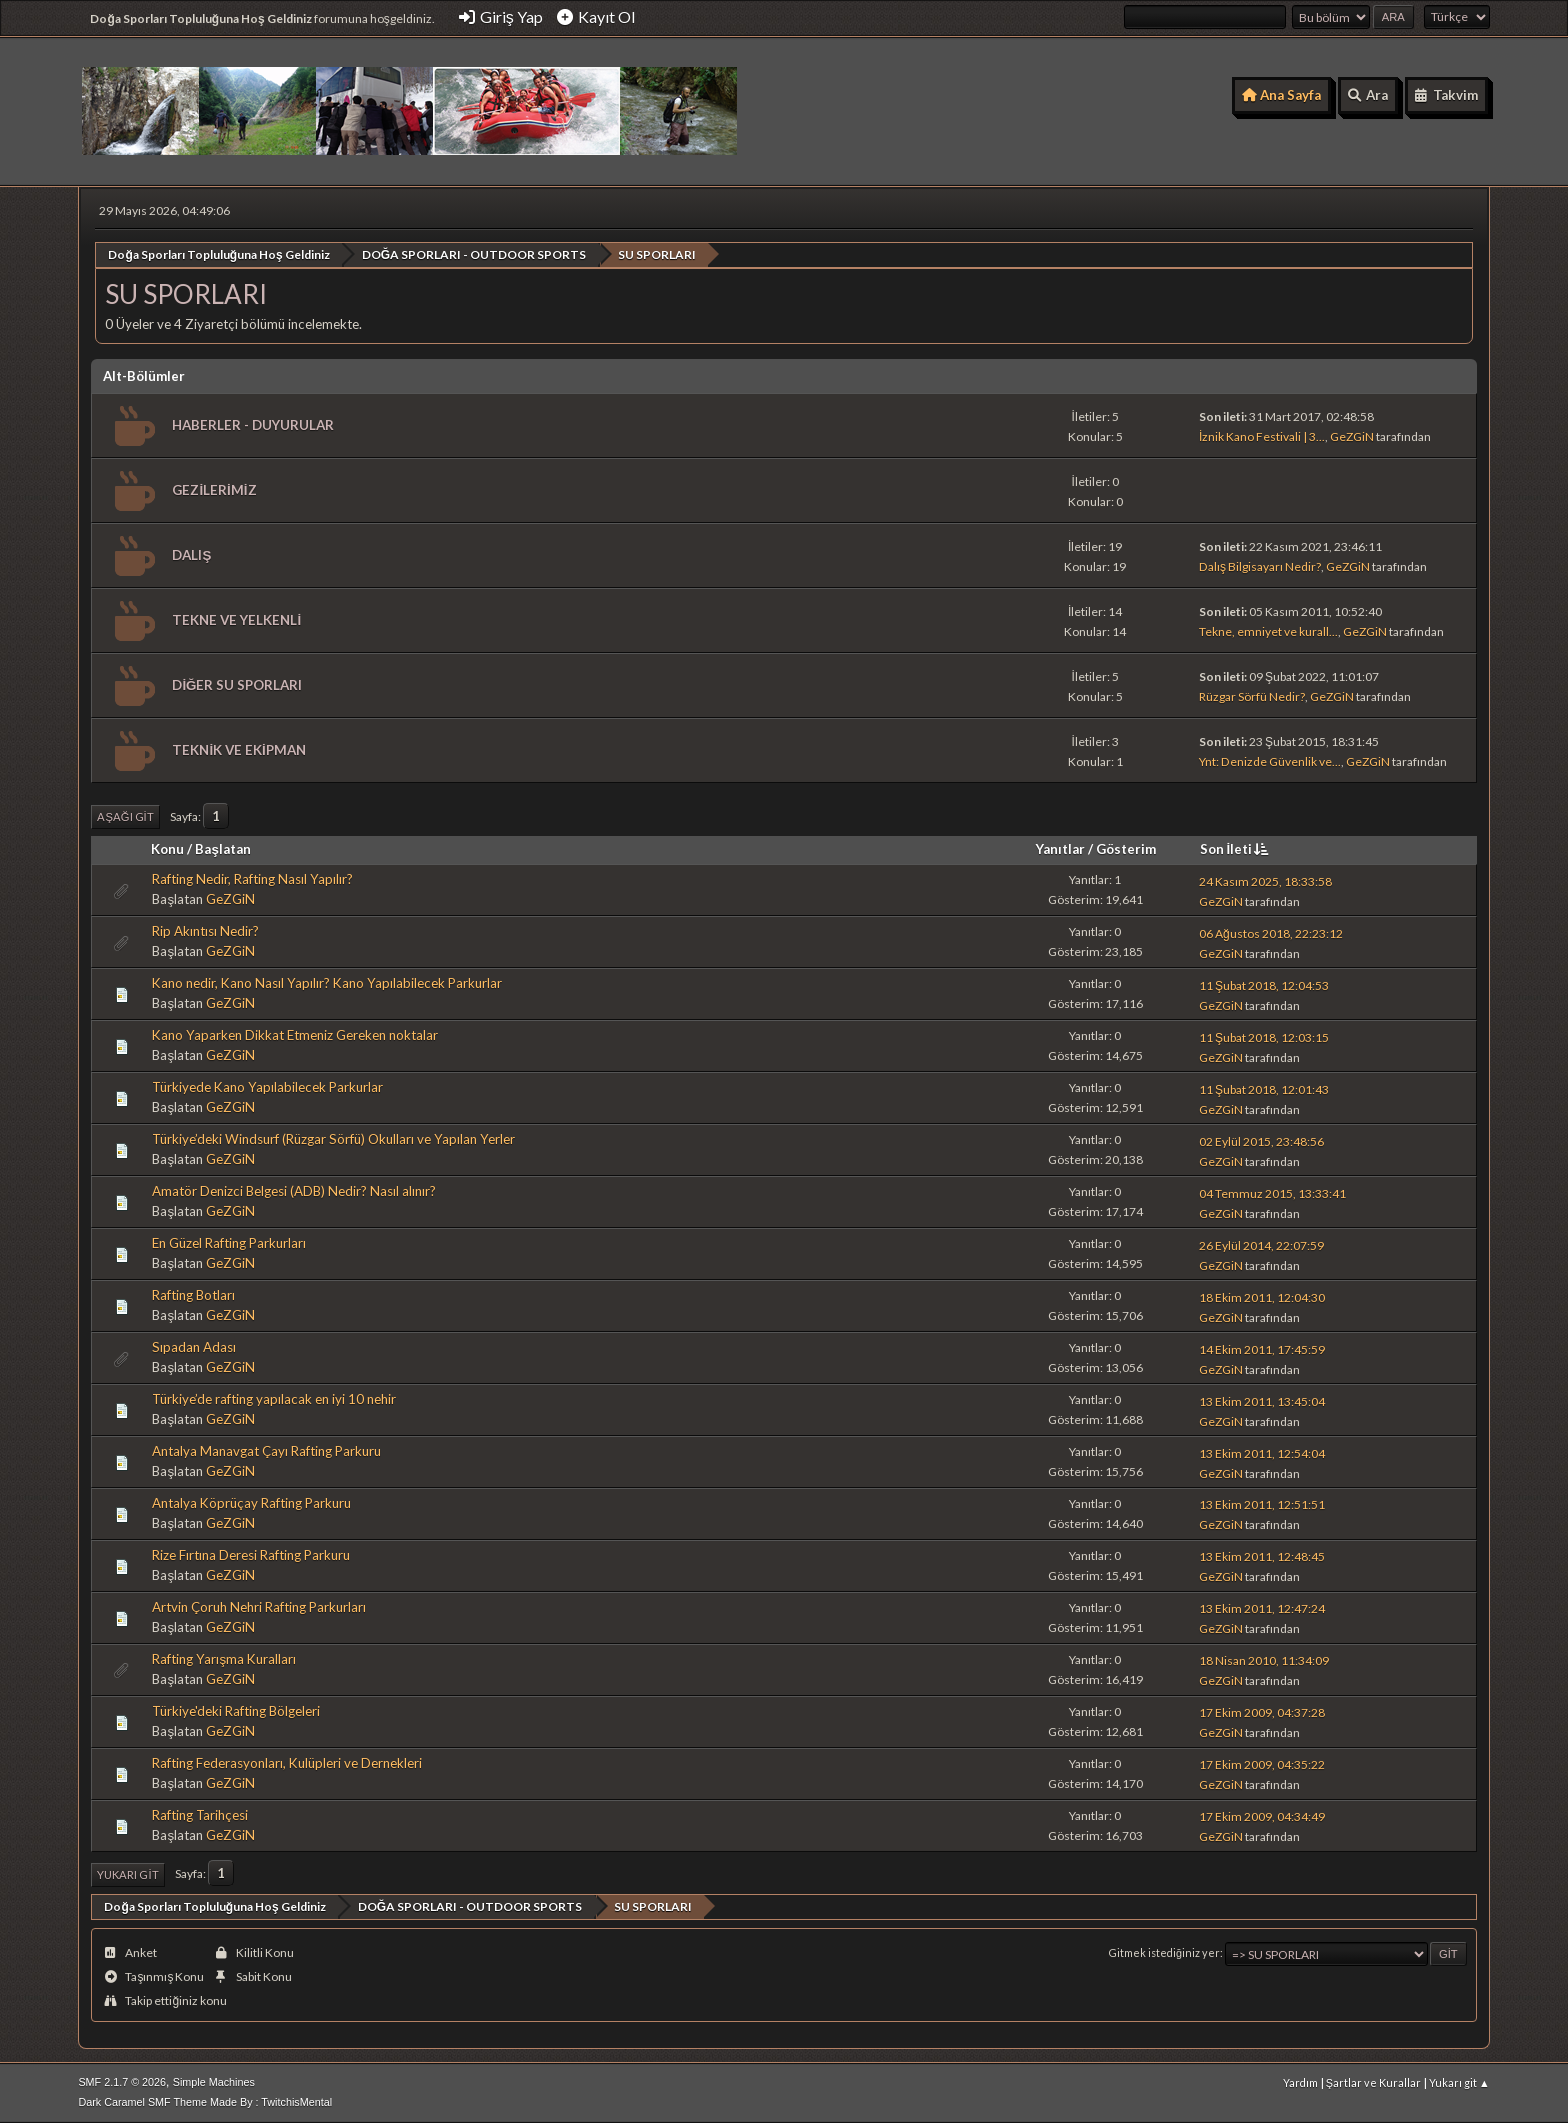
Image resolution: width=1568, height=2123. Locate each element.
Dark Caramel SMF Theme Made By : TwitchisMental (205, 2102)
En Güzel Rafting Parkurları (229, 1243)
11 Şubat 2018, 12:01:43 (1264, 1088)
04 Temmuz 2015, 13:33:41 (1272, 1192)
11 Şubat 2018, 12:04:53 (1264, 984)
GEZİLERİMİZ (214, 489)
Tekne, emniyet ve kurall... (1268, 631)
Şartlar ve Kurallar (1373, 2082)
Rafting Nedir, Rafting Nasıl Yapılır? (252, 879)
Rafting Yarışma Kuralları (224, 1658)
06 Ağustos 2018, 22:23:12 (1271, 932)
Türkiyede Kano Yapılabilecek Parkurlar (267, 1087)
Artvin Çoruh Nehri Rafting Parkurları (259, 1606)
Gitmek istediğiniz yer (1164, 1952)
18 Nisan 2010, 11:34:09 (1264, 1660)
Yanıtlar (1060, 849)
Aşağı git (125, 815)
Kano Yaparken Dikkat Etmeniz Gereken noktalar (295, 1035)
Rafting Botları (193, 1295)
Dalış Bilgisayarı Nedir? (1260, 566)
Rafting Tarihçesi (200, 1814)
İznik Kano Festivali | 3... (1262, 436)
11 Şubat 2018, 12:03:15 (1264, 1036)
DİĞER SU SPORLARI (237, 684)
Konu (167, 849)
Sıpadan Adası (194, 1347)
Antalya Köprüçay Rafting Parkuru (251, 1502)
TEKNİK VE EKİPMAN (238, 749)
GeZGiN (1352, 436)
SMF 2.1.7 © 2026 (122, 2082)
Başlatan (222, 849)
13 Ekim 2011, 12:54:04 (1262, 1452)
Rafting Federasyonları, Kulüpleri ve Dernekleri (287, 1762)
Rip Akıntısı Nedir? (205, 931)
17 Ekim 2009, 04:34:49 (1262, 1816)
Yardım (1300, 2082)
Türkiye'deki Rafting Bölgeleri (236, 1710)
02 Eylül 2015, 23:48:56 (1261, 1140)
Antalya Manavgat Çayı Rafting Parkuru (266, 1451)
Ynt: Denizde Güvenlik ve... (1270, 761)
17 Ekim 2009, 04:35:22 (1262, 1764)
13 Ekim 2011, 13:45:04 (1262, 1400)
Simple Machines (214, 2082)
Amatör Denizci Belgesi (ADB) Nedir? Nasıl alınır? (294, 1191)
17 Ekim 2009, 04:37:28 (1262, 1712)
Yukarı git (127, 1873)
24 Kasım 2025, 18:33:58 (1265, 880)
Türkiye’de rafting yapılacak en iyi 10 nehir (274, 1399)
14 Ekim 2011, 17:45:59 (1262, 1348)
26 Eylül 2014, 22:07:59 (1261, 1244)
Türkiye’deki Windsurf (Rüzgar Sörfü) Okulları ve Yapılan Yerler (333, 1139)
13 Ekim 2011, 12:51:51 (1262, 1504)
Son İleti (1236, 849)
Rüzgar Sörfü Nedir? (1252, 696)
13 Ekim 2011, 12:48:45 (1262, 1556)
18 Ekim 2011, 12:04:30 (1262, 1296)
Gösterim (1126, 849)
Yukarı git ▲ (1459, 2082)
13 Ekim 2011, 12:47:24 (1262, 1608)
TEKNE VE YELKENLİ (236, 619)
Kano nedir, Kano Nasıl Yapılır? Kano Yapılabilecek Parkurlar (327, 983)
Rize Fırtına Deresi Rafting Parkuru (251, 1554)
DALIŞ (191, 554)
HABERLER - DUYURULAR (253, 424)
